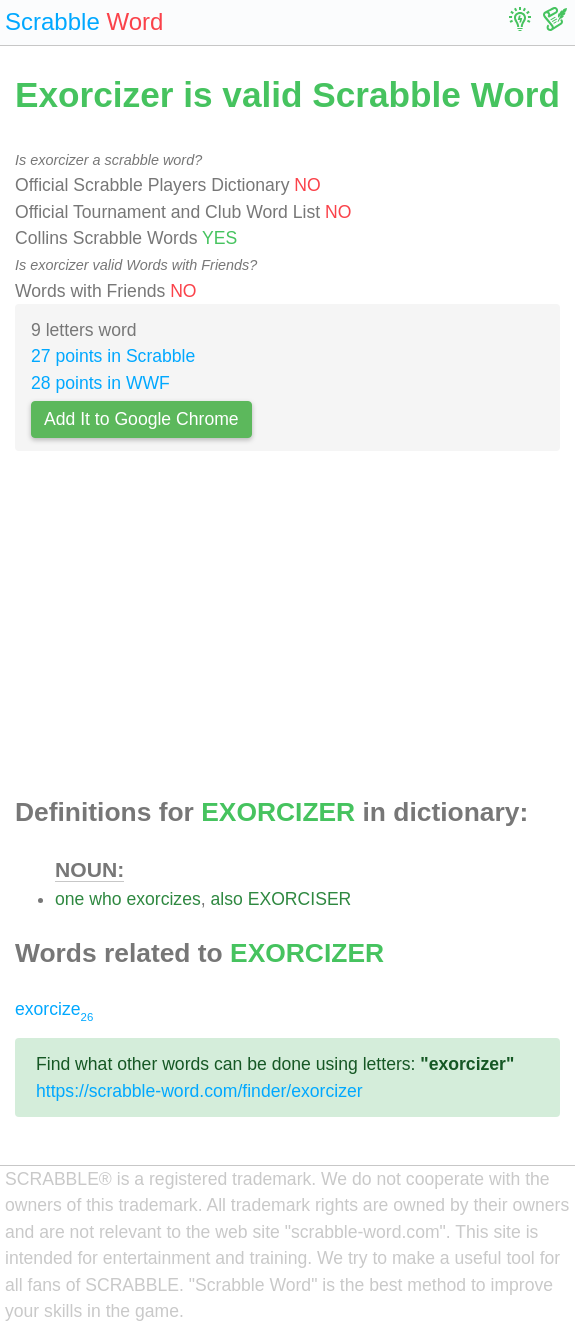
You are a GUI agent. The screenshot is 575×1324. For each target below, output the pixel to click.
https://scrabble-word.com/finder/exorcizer (199, 1091)
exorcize (54, 1009)
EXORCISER (300, 899)
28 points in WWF (100, 383)
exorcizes (163, 899)
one (69, 899)
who (105, 899)
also (227, 899)
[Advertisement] (287, 629)
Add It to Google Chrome (141, 419)
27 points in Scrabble (113, 356)
